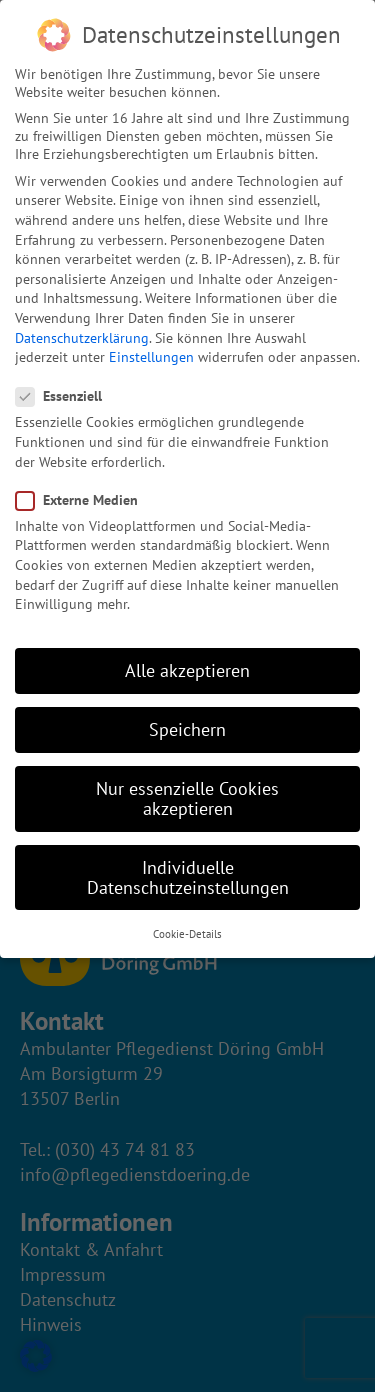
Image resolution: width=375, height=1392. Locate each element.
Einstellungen (151, 357)
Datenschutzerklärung (82, 338)
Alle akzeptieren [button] (187, 670)
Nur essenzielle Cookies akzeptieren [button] (187, 798)
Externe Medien (83, 500)
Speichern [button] (187, 729)
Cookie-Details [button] (187, 934)
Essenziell (65, 396)
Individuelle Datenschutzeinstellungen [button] (188, 877)
